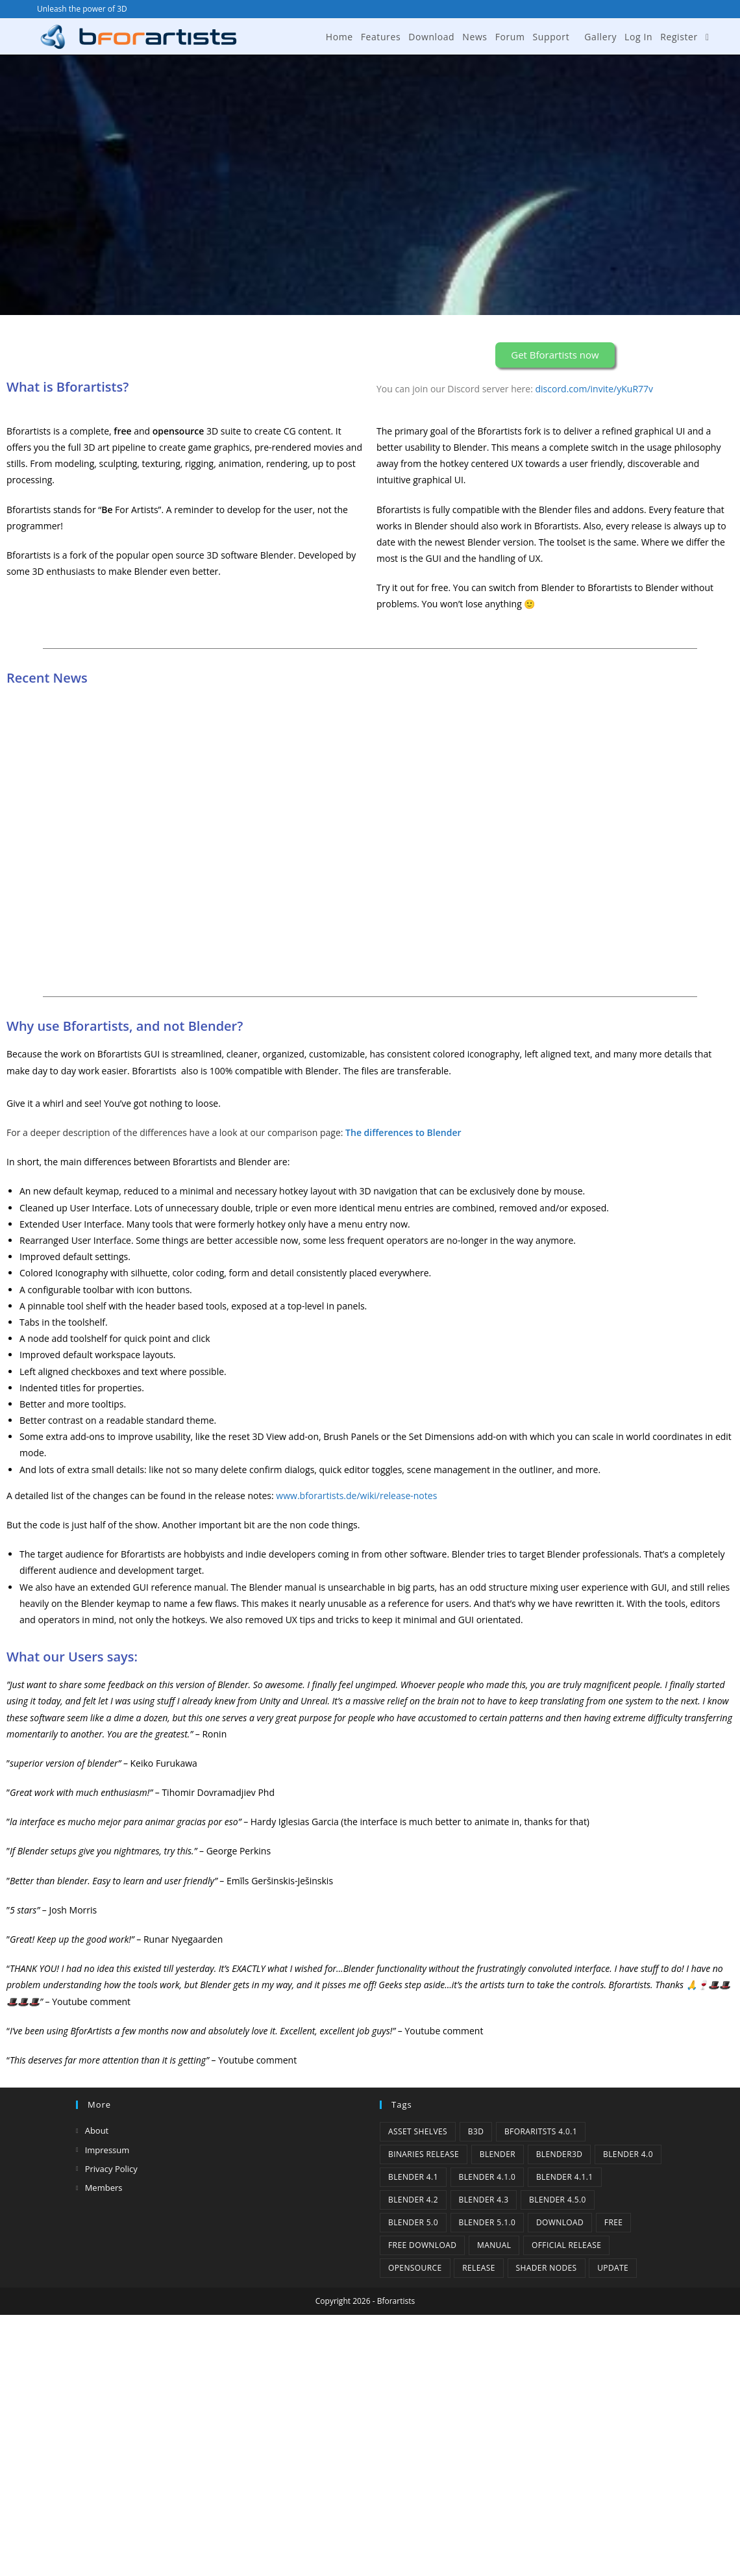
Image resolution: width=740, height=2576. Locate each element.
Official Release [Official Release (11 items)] (566, 2245)
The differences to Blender (403, 1132)
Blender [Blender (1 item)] (497, 2154)
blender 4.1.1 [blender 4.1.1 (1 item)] (564, 2176)
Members (104, 2187)
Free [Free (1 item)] (613, 2222)
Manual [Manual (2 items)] (494, 2245)
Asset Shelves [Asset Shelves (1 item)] (417, 2131)
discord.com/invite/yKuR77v (595, 389)
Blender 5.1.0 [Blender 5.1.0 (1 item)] (487, 2222)
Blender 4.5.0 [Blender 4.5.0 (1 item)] (557, 2199)
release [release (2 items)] (478, 2267)
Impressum (107, 2150)
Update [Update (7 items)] (612, 2267)
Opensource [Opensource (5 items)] (415, 2267)
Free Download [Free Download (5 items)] (422, 2245)
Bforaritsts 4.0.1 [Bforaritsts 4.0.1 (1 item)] (540, 2131)
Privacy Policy (111, 2169)
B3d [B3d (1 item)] (476, 2131)
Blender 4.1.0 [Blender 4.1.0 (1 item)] (487, 2176)
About (97, 2130)
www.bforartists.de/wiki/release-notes (356, 1495)
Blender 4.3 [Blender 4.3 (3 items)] (484, 2199)
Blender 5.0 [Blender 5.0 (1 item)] (413, 2222)
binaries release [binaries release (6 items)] (423, 2154)
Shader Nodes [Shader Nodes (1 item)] (546, 2267)
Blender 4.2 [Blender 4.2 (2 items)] (413, 2199)
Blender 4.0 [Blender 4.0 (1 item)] (628, 2154)
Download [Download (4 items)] (560, 2222)
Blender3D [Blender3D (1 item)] (559, 2154)
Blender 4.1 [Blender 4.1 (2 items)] (413, 2176)
